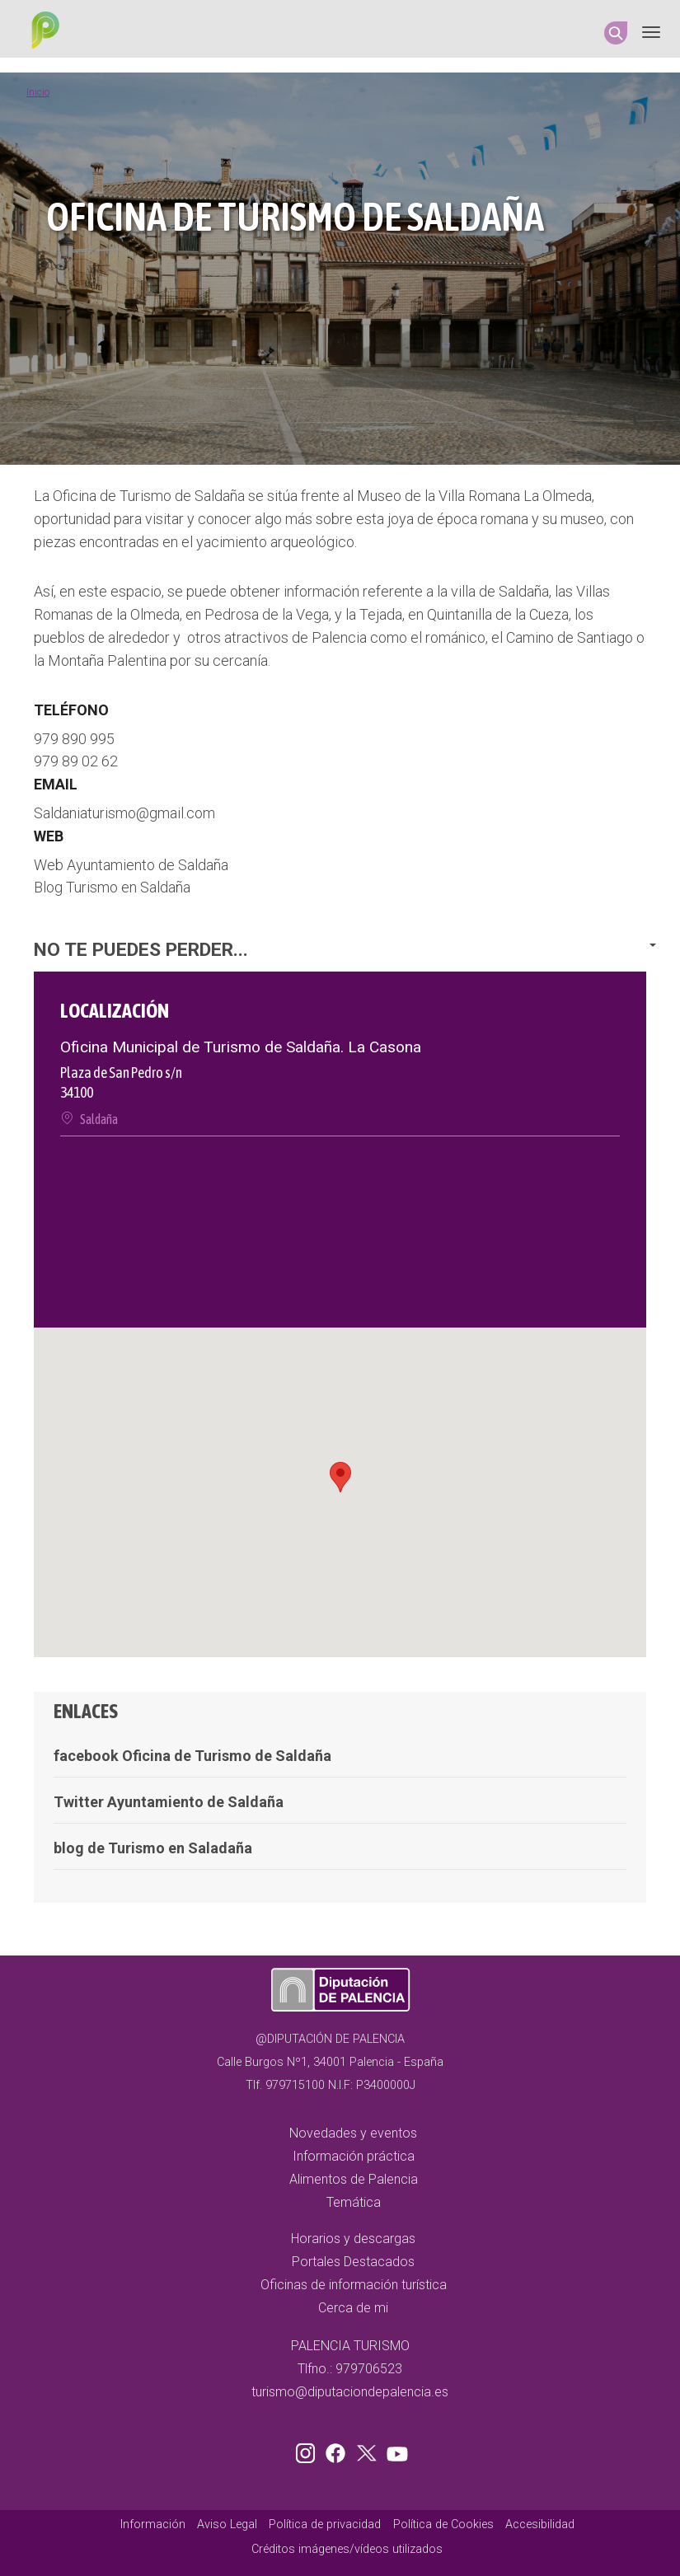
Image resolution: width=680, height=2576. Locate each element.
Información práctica (354, 2156)
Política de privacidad (325, 2524)
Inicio (37, 92)
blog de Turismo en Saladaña (153, 1848)
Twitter (368, 2450)
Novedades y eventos (353, 2133)
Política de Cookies (443, 2524)
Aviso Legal (227, 2524)
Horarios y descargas (353, 2238)
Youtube (395, 2450)
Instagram (308, 2450)
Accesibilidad (539, 2524)
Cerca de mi (353, 2308)
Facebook (339, 2450)
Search (616, 33)
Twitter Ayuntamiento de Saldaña (169, 1801)
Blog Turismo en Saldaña (112, 887)
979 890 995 (74, 738)
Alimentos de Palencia (353, 2179)
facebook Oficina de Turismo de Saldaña (192, 1755)
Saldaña (99, 1119)
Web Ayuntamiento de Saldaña (131, 864)
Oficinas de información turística (353, 2285)
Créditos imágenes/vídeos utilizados (347, 2549)
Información (152, 2524)
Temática (353, 2202)
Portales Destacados (353, 2261)
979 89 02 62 (76, 761)
